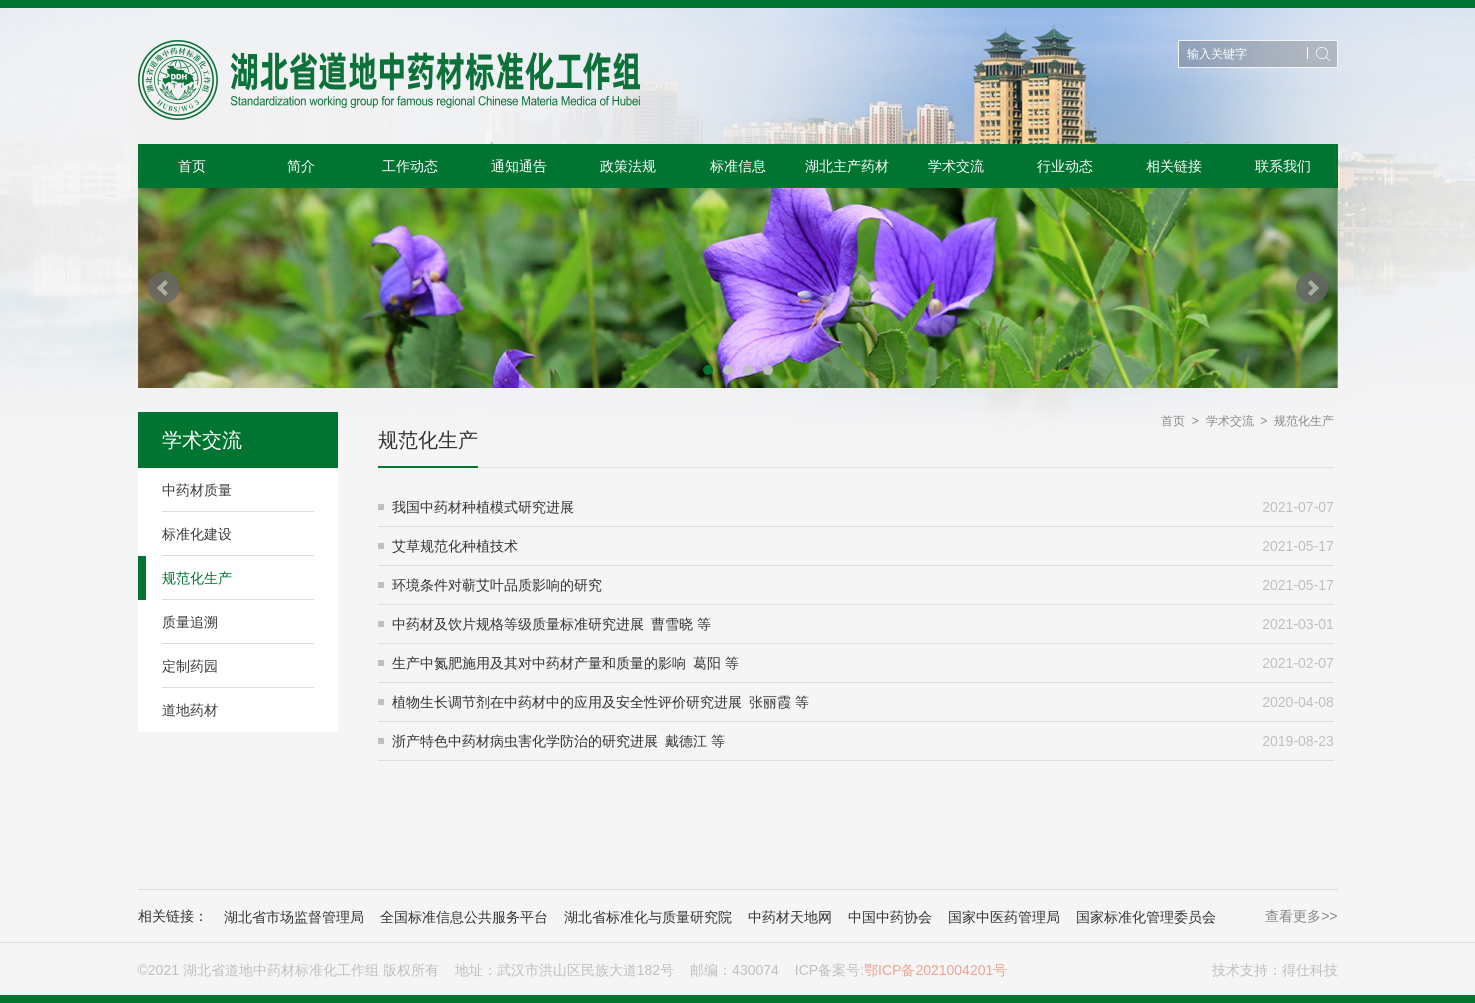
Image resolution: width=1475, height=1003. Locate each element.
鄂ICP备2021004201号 (935, 970)
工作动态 (410, 166)
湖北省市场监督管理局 (294, 917)
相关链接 (1174, 166)
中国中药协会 (890, 917)
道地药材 (190, 710)
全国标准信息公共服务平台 (464, 917)
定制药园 (190, 666)
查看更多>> (1301, 916)
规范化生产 (197, 578)
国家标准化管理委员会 (1146, 917)
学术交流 (956, 166)
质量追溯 (190, 622)
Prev (164, 288)
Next (1312, 288)
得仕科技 (1310, 970)
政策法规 (628, 166)
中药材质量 (197, 490)
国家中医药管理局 (1004, 917)
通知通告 (519, 166)
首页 (192, 166)
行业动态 (1065, 166)
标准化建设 (197, 534)
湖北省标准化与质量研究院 (648, 917)
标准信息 (738, 166)
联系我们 (1283, 166)
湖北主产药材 (847, 166)
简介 (301, 166)
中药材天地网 (790, 917)
